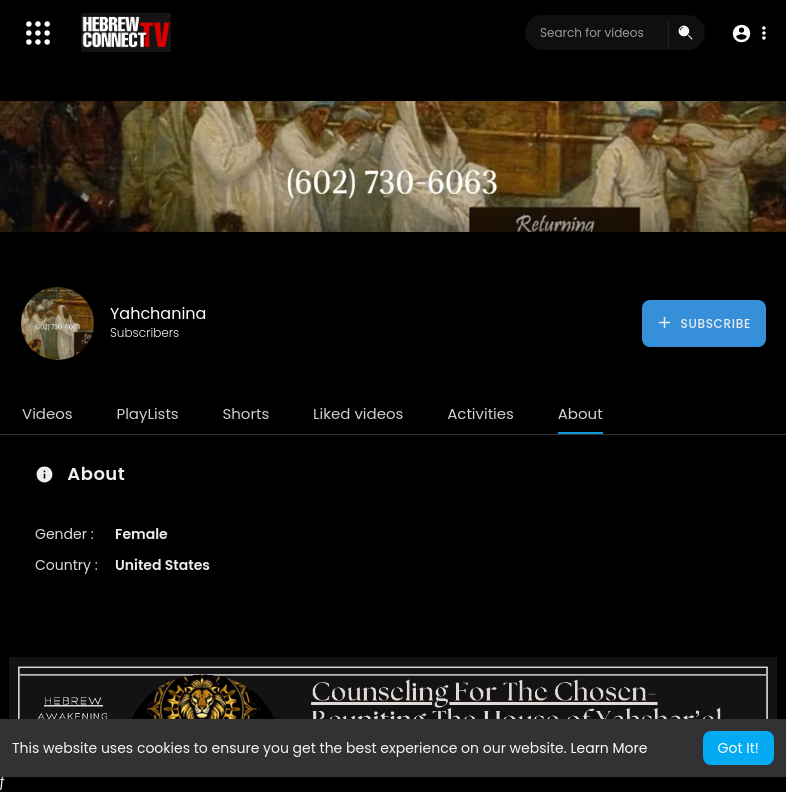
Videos (47, 413)
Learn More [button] (608, 748)
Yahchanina (158, 313)
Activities (480, 413)
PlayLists (147, 413)
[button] (748, 33)
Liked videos (358, 413)
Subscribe (703, 323)
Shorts (245, 413)
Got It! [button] (738, 748)
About (580, 413)
